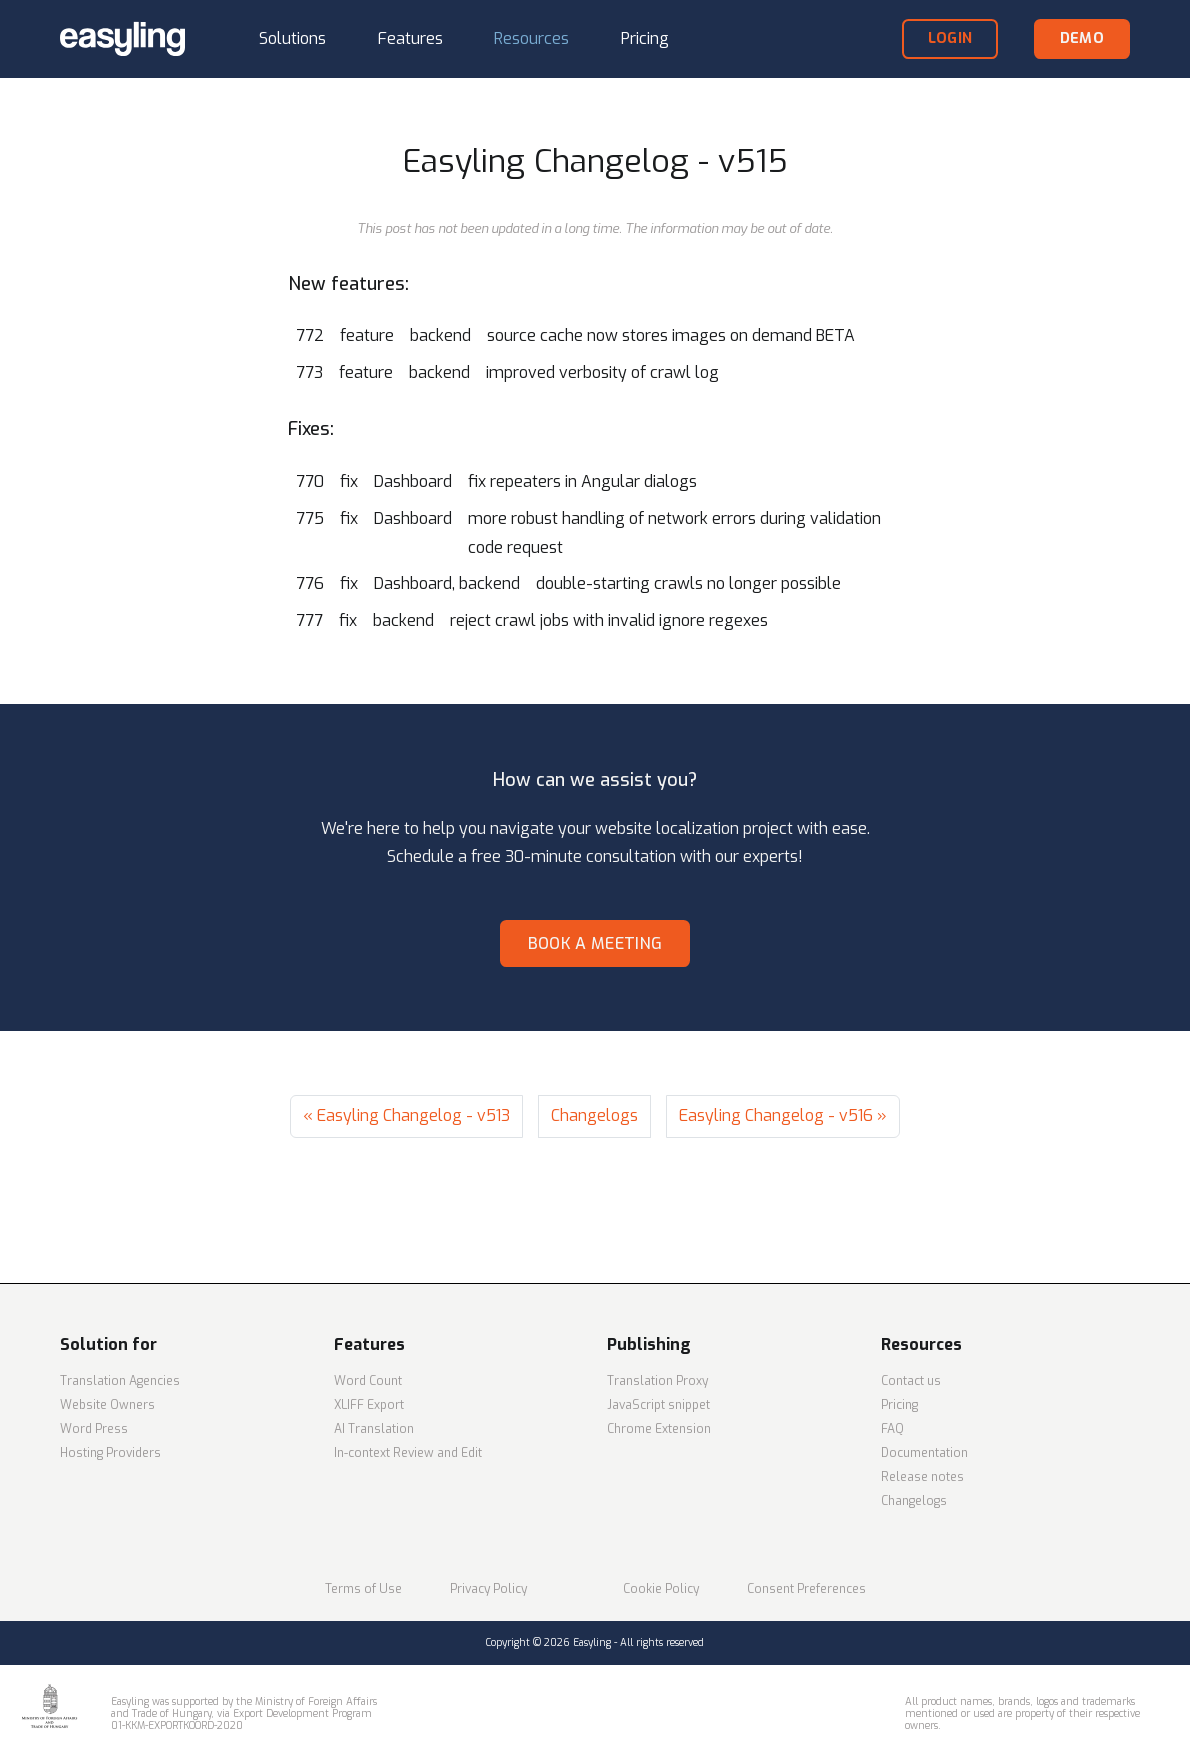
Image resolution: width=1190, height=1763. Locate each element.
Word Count (368, 1381)
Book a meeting (595, 943)
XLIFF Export (369, 1405)
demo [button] (1082, 38)
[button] (292, 39)
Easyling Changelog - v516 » (783, 1115)
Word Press (94, 1429)
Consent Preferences (806, 1589)
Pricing (899, 1405)
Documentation (924, 1453)
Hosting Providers (110, 1453)
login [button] (950, 38)
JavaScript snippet (658, 1405)
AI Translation (374, 1429)
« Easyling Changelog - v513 (406, 1115)
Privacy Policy (488, 1589)
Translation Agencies (120, 1381)
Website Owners (107, 1405)
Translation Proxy (657, 1381)
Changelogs (594, 1115)
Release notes (922, 1477)
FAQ (892, 1429)
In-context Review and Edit (408, 1453)
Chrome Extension (659, 1429)
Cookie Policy (661, 1589)
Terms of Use (363, 1589)
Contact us (911, 1381)
